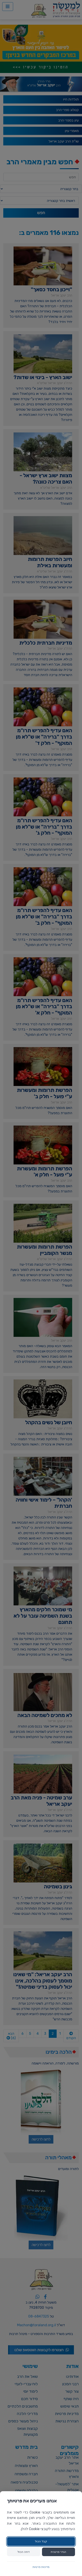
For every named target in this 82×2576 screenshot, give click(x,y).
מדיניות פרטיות (41, 2567)
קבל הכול (41, 2541)
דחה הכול (23, 2551)
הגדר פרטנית (58, 2551)
